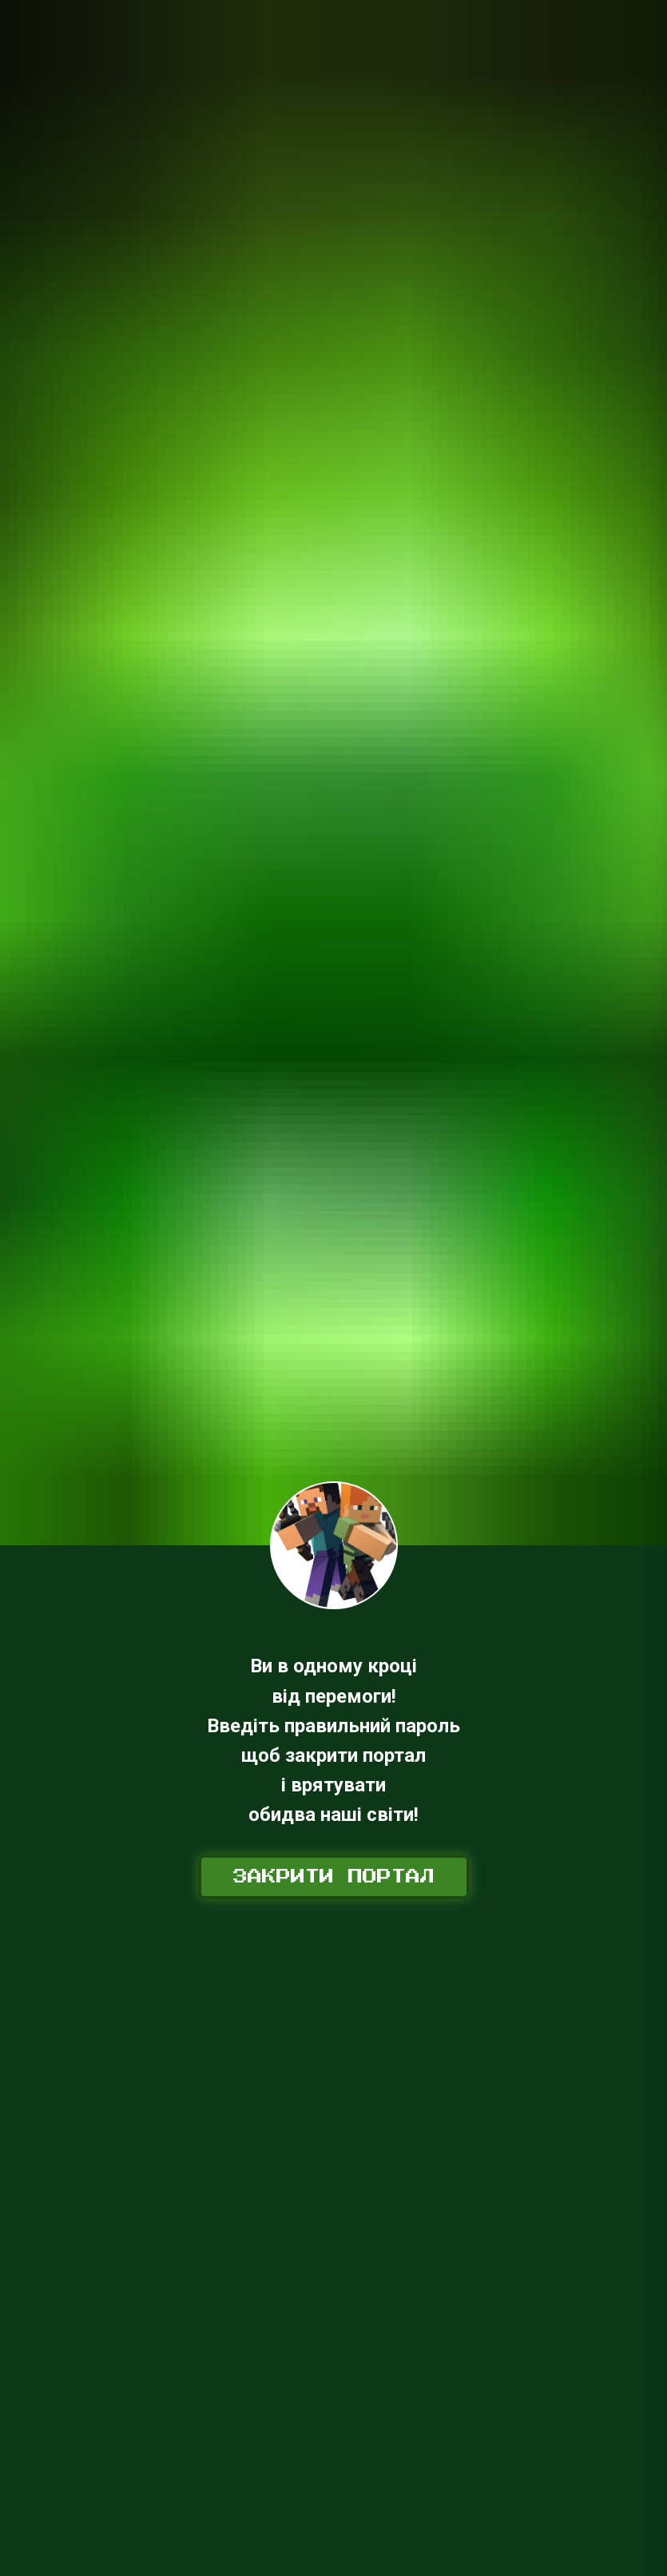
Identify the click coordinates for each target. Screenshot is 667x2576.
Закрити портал (334, 1877)
